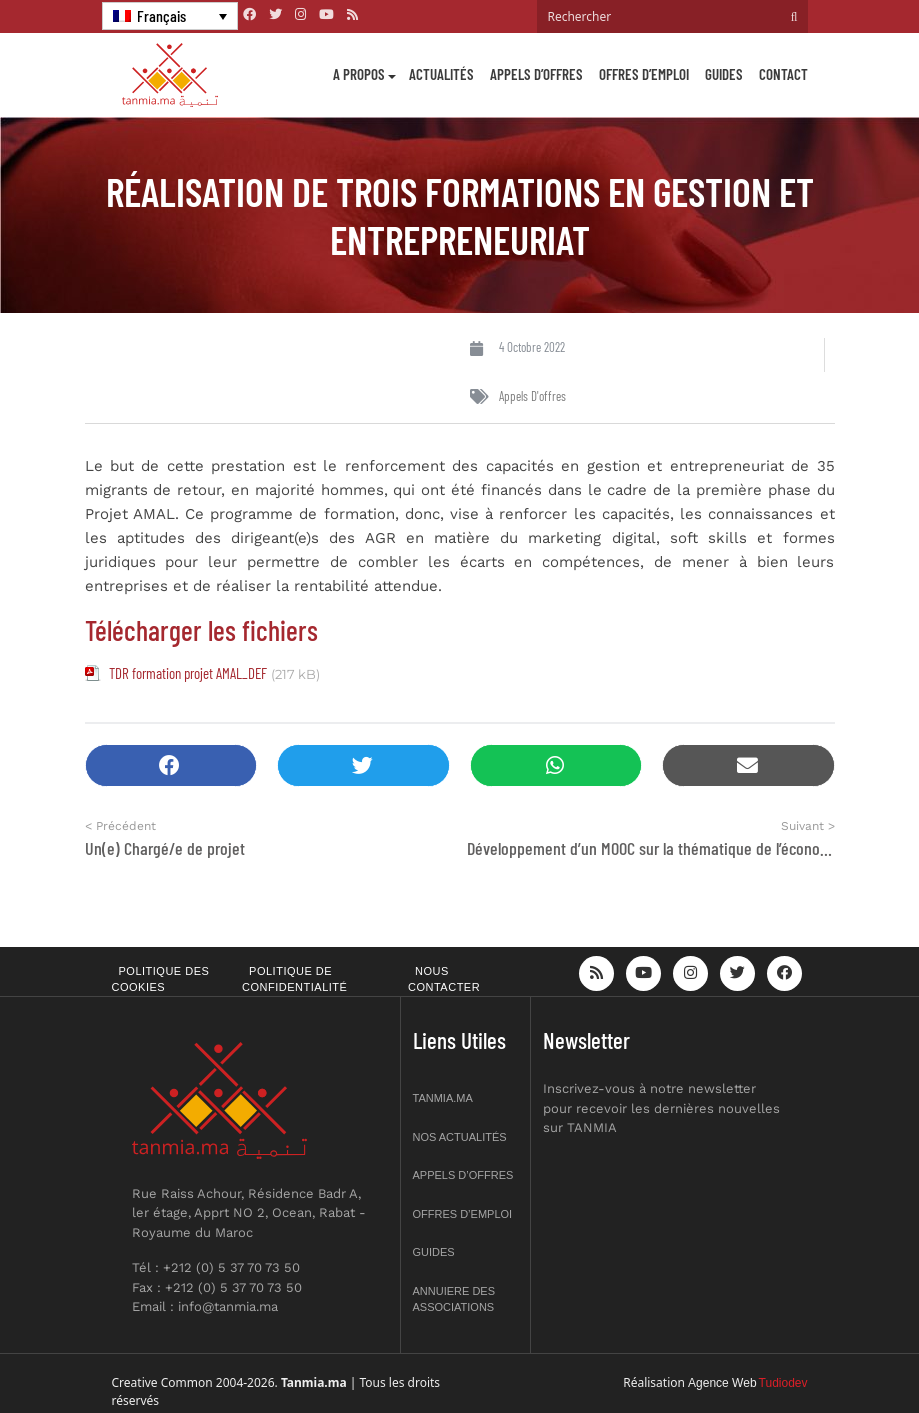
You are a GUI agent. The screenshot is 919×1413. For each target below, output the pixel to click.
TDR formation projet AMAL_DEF (188, 673)
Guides (724, 74)
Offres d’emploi (644, 74)
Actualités (441, 74)
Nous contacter (444, 979)
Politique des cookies (161, 979)
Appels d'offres (532, 396)
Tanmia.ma (443, 1098)
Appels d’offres (536, 74)
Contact (783, 74)
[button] (171, 765)
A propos (359, 74)
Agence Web (722, 1383)
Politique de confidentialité (294, 979)
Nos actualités (460, 1137)
